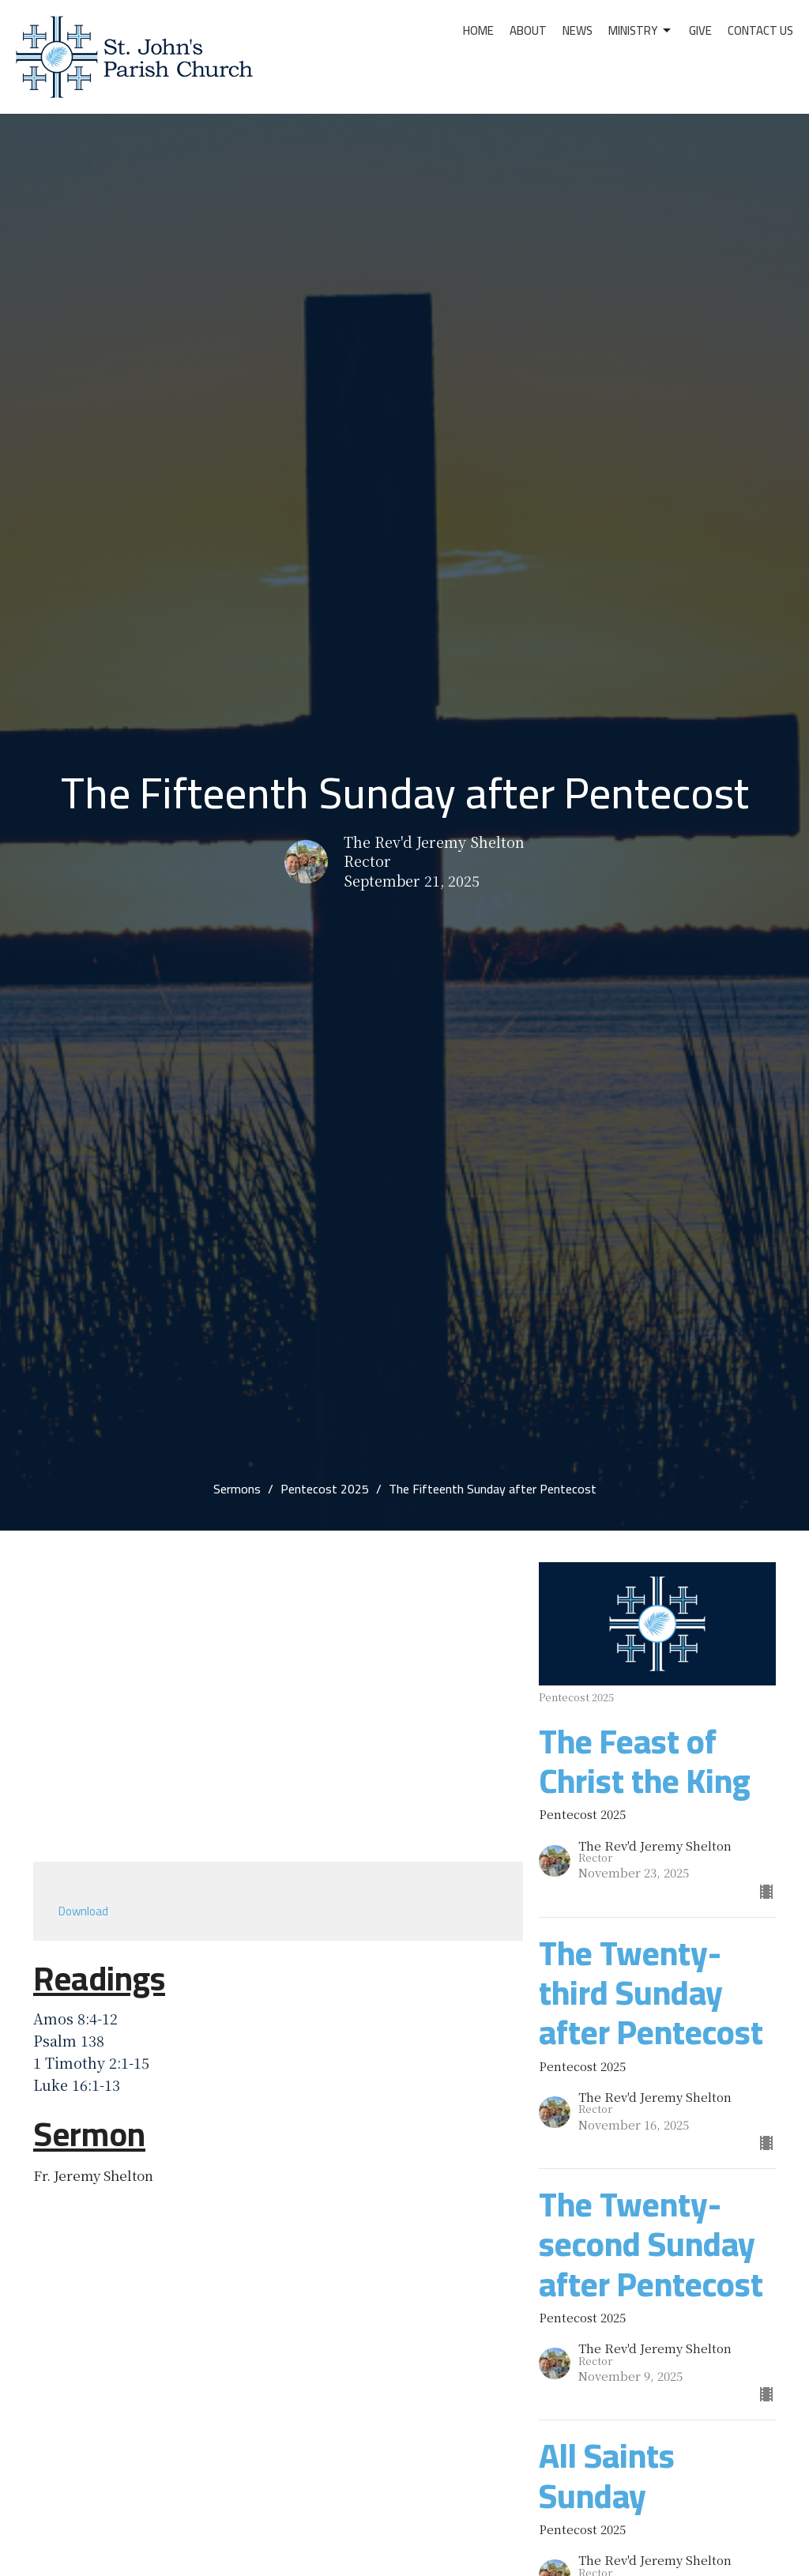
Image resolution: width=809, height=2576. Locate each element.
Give (700, 30)
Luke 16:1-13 (76, 2084)
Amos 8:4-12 (75, 2018)
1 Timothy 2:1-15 (91, 2062)
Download (83, 1911)
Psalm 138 (68, 2040)
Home (478, 30)
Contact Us (760, 30)
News (578, 30)
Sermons (237, 1489)
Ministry (640, 30)
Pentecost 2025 (324, 1489)
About (528, 30)
